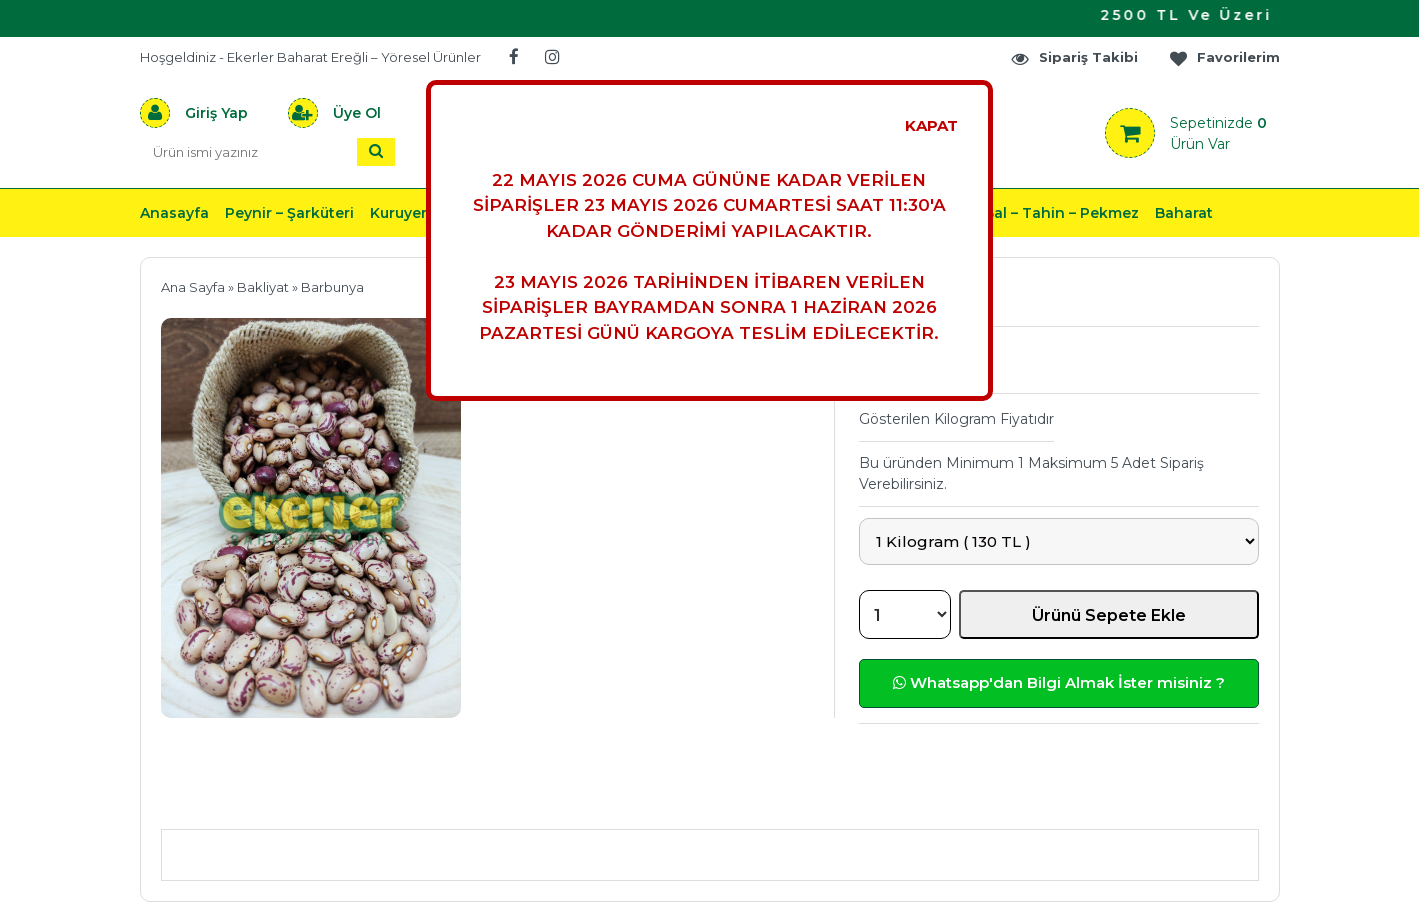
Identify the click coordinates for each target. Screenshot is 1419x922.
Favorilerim (1224, 57)
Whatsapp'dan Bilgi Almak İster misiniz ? (1059, 682)
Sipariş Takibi (1074, 57)
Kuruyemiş (408, 213)
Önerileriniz (460, 799)
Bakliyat (263, 287)
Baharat (1184, 213)
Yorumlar (923, 799)
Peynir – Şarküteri (289, 213)
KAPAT (931, 125)
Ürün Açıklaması (265, 799)
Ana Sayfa (193, 287)
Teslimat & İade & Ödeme (698, 799)
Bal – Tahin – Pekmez (1061, 213)
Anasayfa (174, 213)
